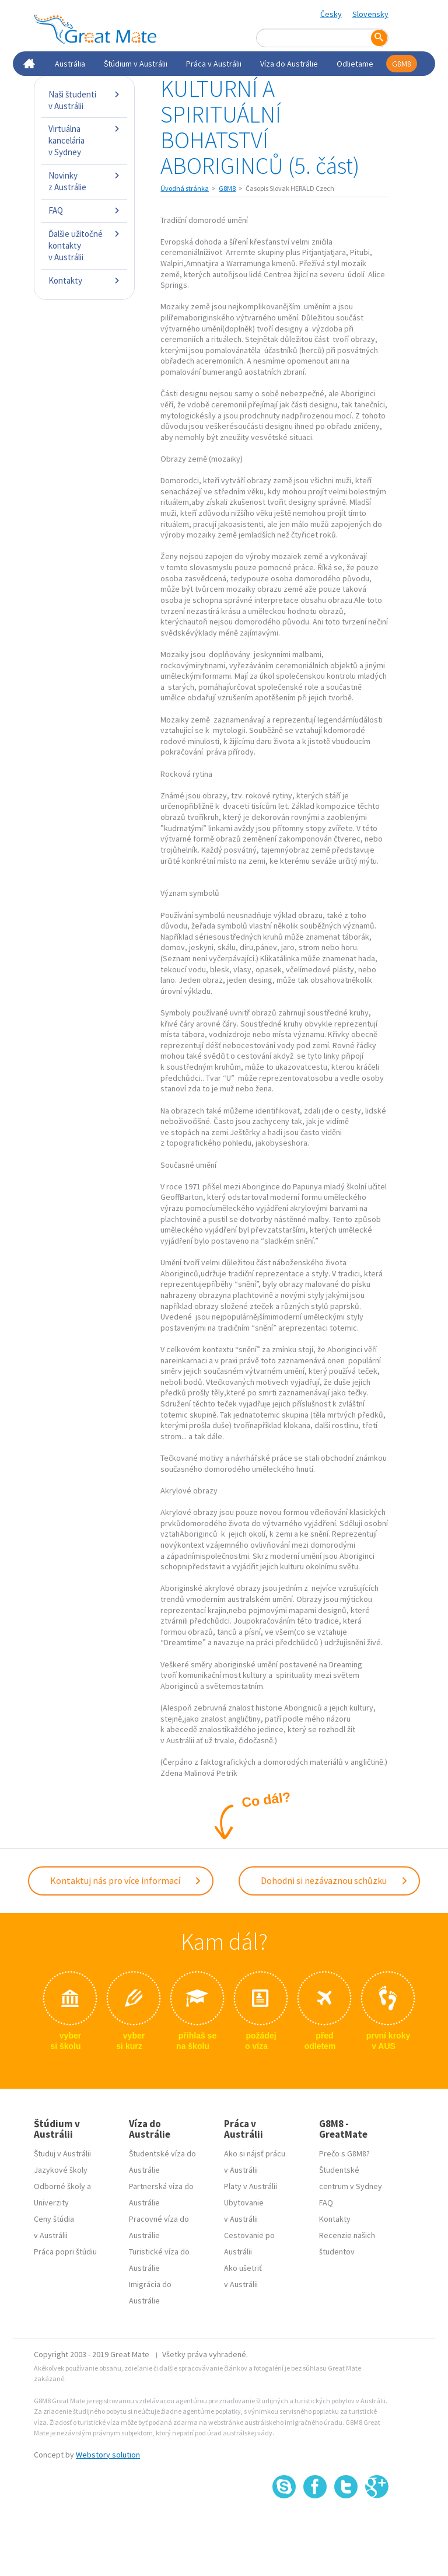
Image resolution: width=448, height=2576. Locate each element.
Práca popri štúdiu (65, 2251)
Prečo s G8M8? (344, 2153)
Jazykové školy (61, 2170)
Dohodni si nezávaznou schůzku (334, 1880)
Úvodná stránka (184, 188)
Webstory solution (108, 2454)
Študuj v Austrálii (62, 2153)
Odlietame (355, 63)
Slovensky (370, 14)
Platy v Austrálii (250, 2186)
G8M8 (401, 63)
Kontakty (84, 280)
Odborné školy (59, 2186)
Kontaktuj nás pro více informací (126, 1880)
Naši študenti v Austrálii (84, 100)
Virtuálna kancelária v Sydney (84, 140)
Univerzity (51, 2202)
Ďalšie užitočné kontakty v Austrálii (84, 245)
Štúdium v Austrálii (135, 63)
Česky (331, 14)
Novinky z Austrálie (84, 181)
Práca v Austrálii (214, 63)
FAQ (84, 210)
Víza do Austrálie (289, 63)
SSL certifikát (346, 2524)
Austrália (70, 63)
